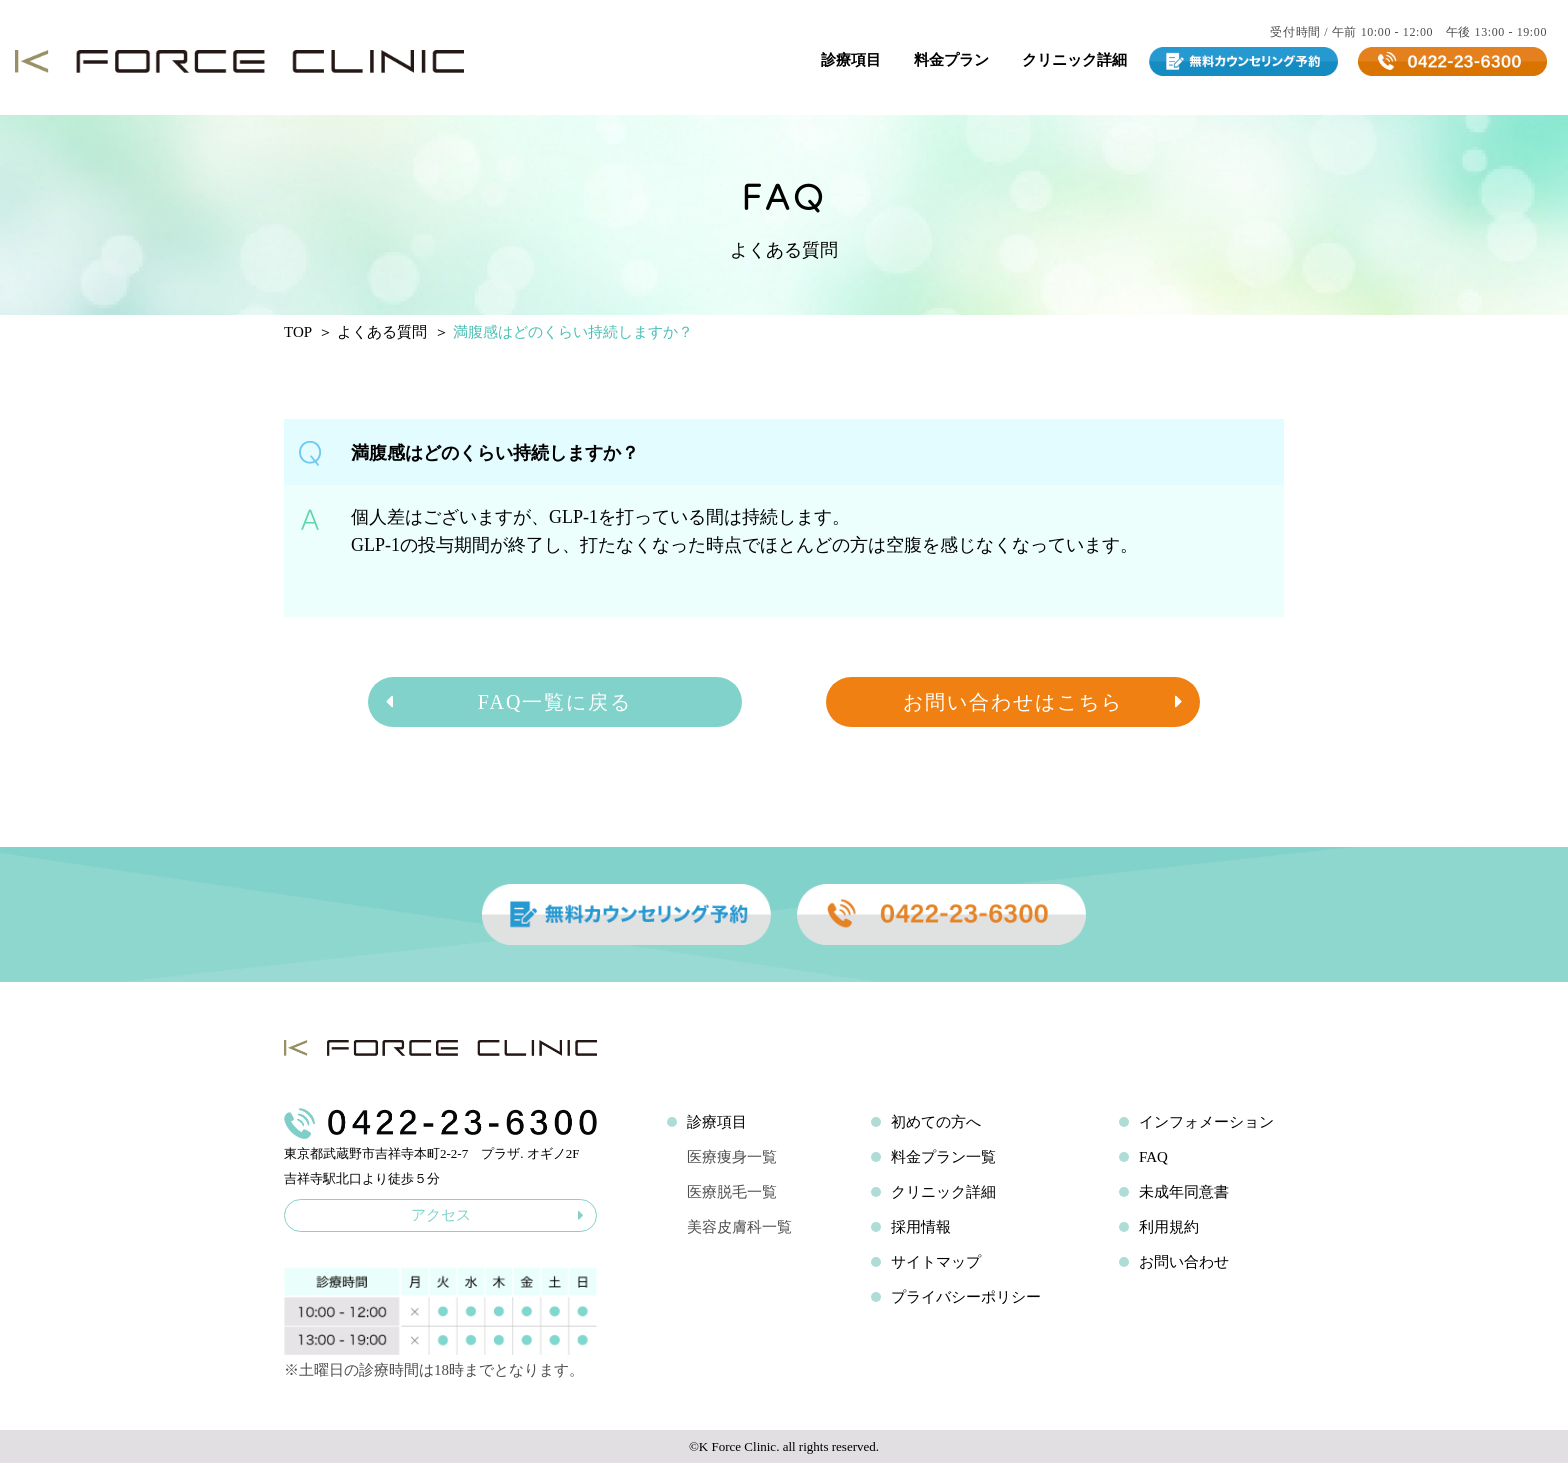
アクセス (498, 1215)
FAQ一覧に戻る (507, 702)
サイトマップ (936, 1262)
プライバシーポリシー (966, 1297)
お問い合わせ (1184, 1262)
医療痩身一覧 (732, 1157)
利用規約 (1169, 1227)
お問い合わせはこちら (1044, 702)
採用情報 (921, 1227)
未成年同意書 (1184, 1192)
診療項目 (851, 60)
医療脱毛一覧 (732, 1192)
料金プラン (951, 60)
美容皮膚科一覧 (739, 1227)
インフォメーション (1206, 1122)
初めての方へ (936, 1122)
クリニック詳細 (1074, 60)
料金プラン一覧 (943, 1157)
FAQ (1153, 1157)
